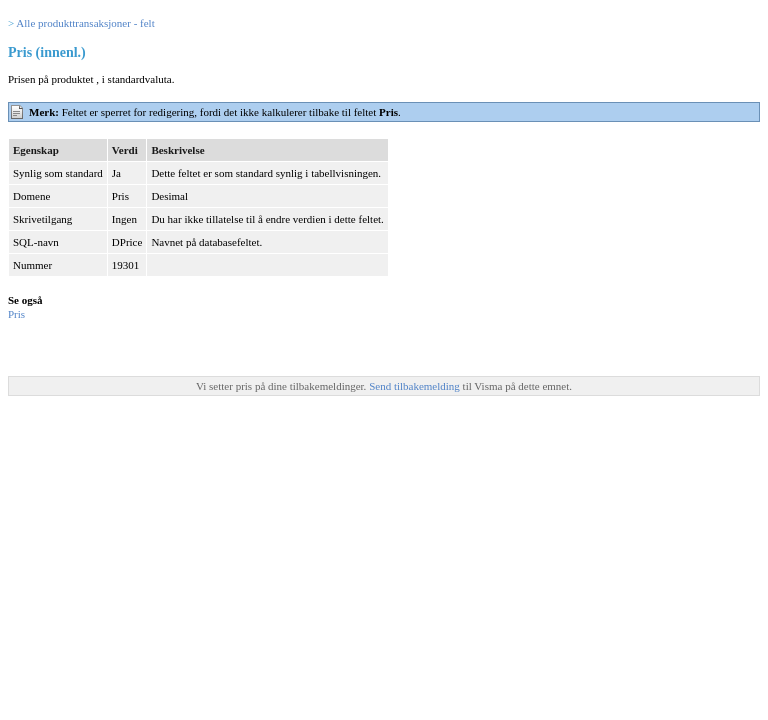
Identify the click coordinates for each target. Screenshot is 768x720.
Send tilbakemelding (415, 386)
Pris (16, 314)
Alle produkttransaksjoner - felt (85, 23)
